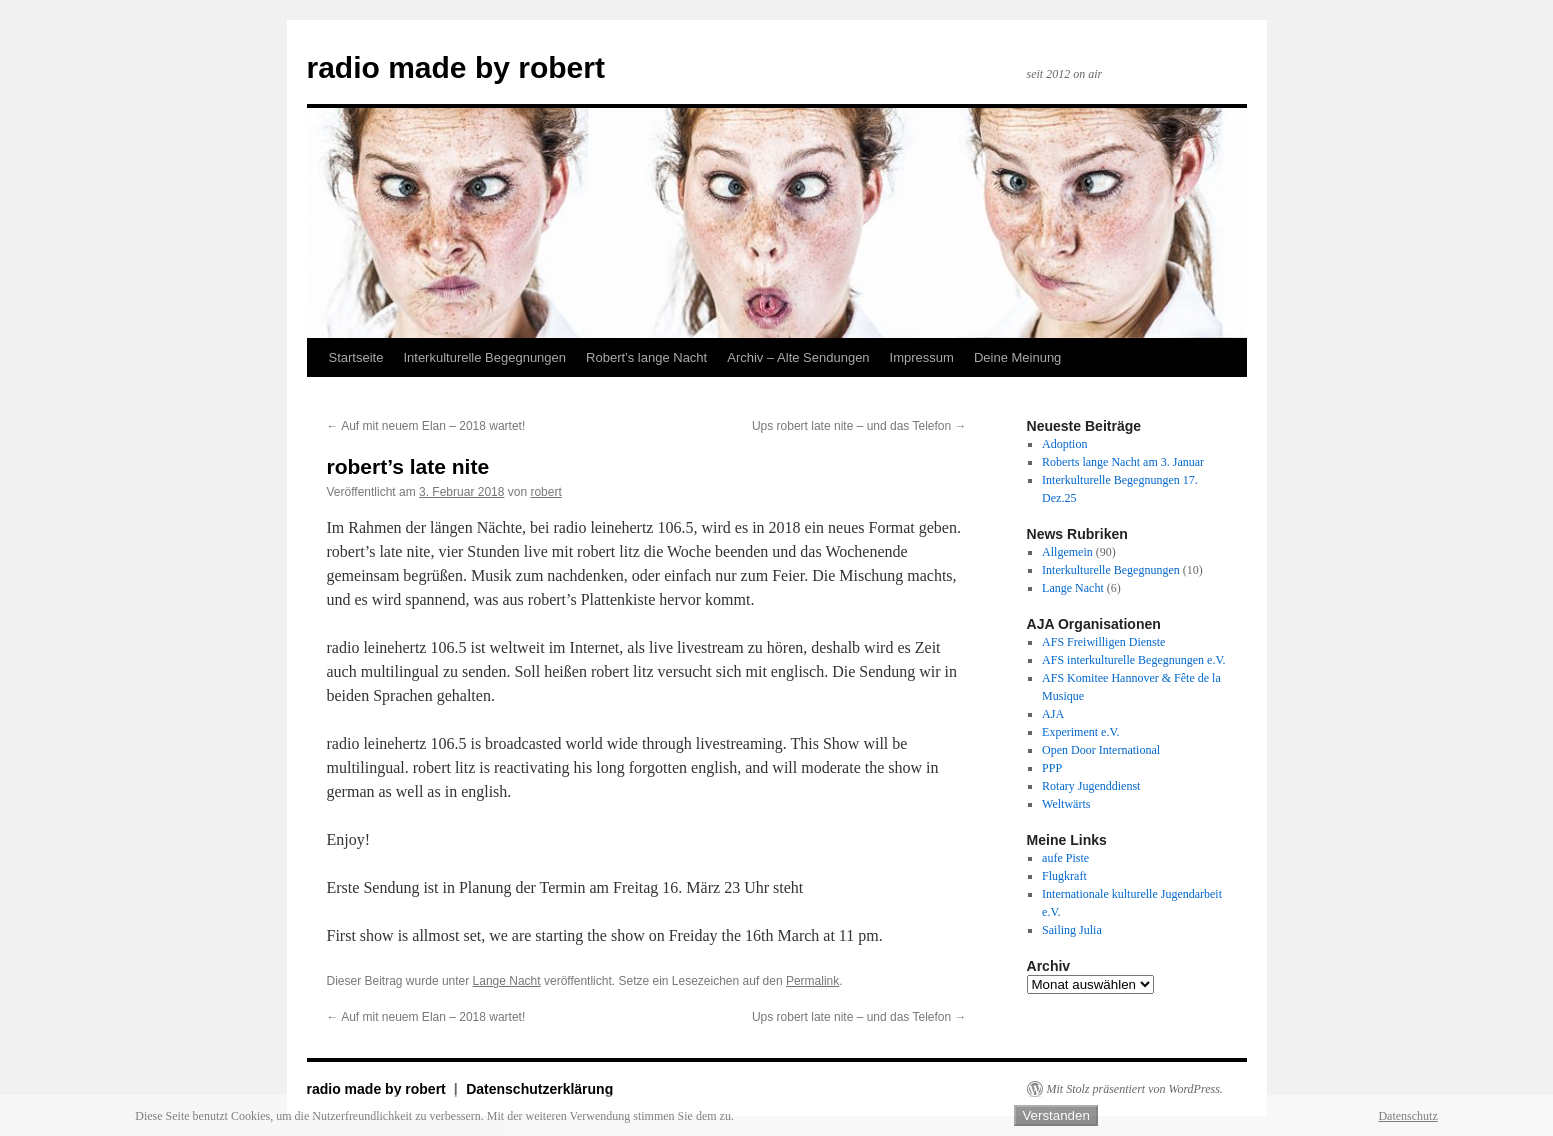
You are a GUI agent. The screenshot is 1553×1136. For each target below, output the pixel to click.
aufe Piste (1065, 858)
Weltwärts (1066, 804)
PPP (1052, 768)
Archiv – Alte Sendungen (798, 357)
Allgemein (1067, 552)
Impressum (922, 357)
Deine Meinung (1017, 357)
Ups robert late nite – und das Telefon (859, 426)
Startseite (356, 357)
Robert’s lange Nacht (646, 357)
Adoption (1064, 444)
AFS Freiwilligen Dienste (1103, 642)
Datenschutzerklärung (539, 1089)
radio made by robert (456, 67)
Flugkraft (1064, 876)
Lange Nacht (507, 981)
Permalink (812, 981)
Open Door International (1101, 750)
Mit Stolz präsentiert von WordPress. (1135, 1089)
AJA (1053, 714)
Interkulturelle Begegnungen (484, 357)
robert (545, 492)
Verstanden (1055, 1115)
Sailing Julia (1072, 930)
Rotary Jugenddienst (1091, 786)
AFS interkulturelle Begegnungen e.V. (1133, 660)
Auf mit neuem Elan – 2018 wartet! (426, 426)
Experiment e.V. (1080, 732)
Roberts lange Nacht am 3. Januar (1123, 462)
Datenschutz (1407, 1116)
